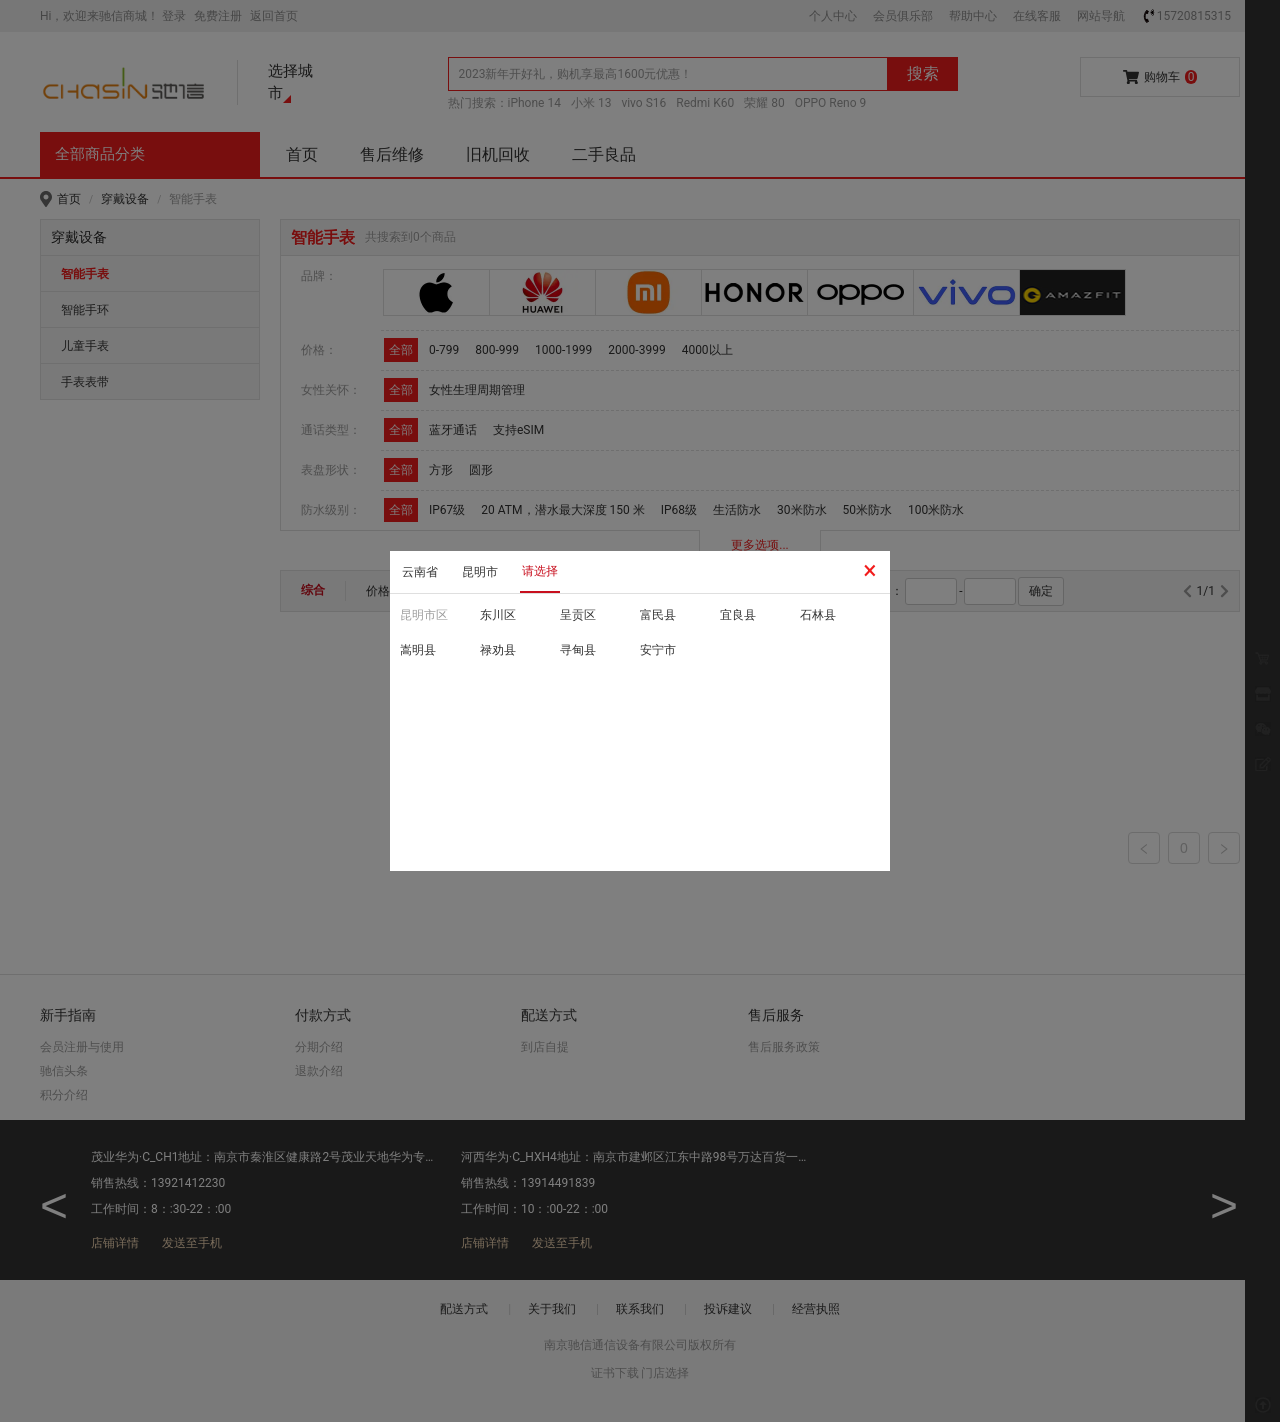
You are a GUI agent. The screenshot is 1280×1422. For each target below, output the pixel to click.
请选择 (540, 571)
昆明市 (480, 572)
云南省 (420, 572)
